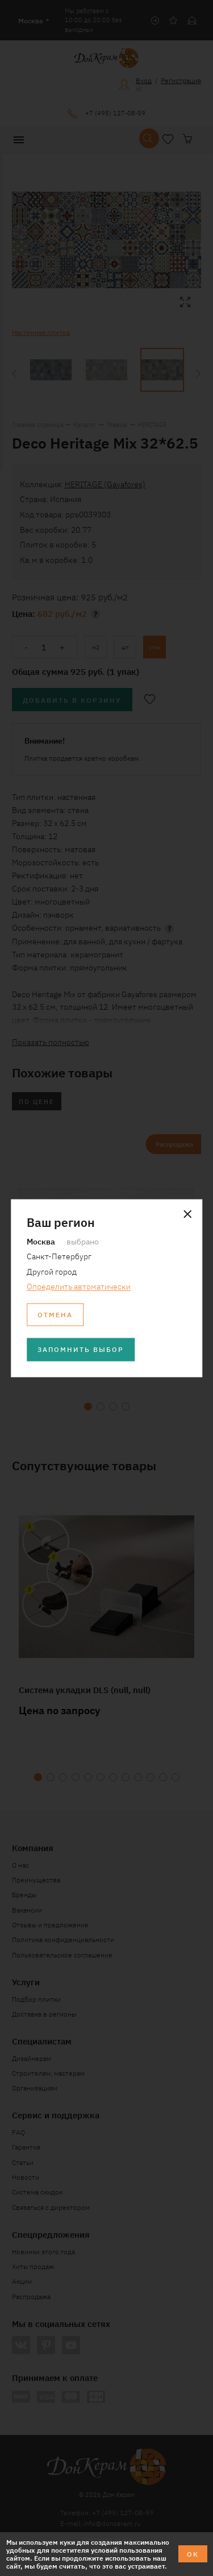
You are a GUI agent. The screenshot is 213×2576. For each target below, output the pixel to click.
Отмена (55, 1314)
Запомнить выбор (80, 1349)
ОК (193, 2553)
